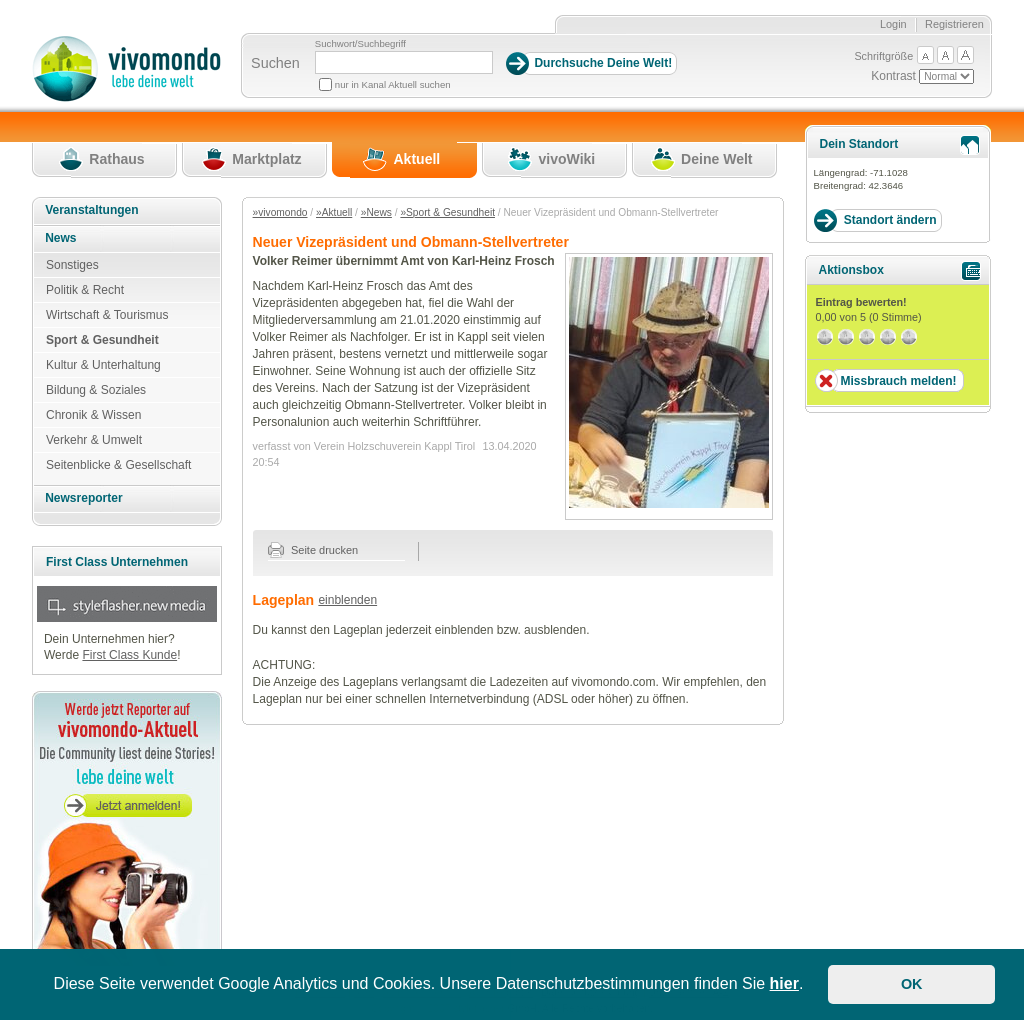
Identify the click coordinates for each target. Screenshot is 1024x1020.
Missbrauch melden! (898, 381)
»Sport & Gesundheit (447, 212)
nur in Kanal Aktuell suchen (393, 84)
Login (893, 24)
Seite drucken (313, 550)
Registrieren (954, 24)
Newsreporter (83, 498)
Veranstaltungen (91, 210)
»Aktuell (334, 212)
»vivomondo (280, 212)
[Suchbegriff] (404, 62)
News (60, 238)
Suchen (275, 63)
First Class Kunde (129, 655)
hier (784, 983)
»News (376, 212)
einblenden (347, 600)
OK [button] (912, 984)
